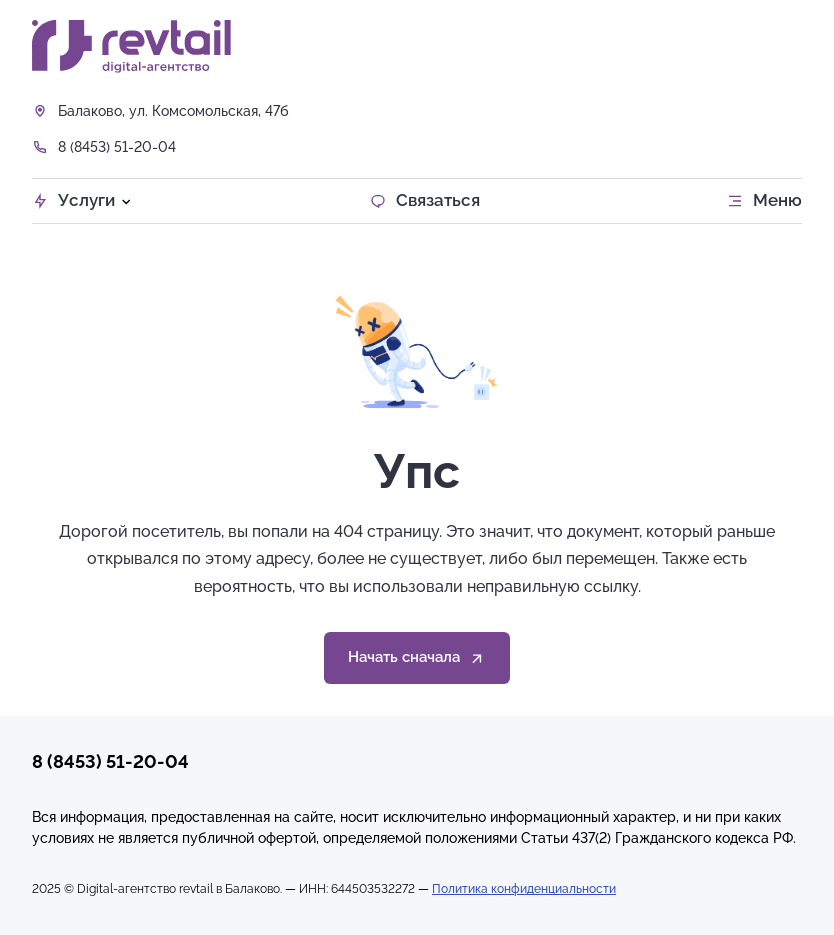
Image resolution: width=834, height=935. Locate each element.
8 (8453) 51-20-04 (117, 147)
